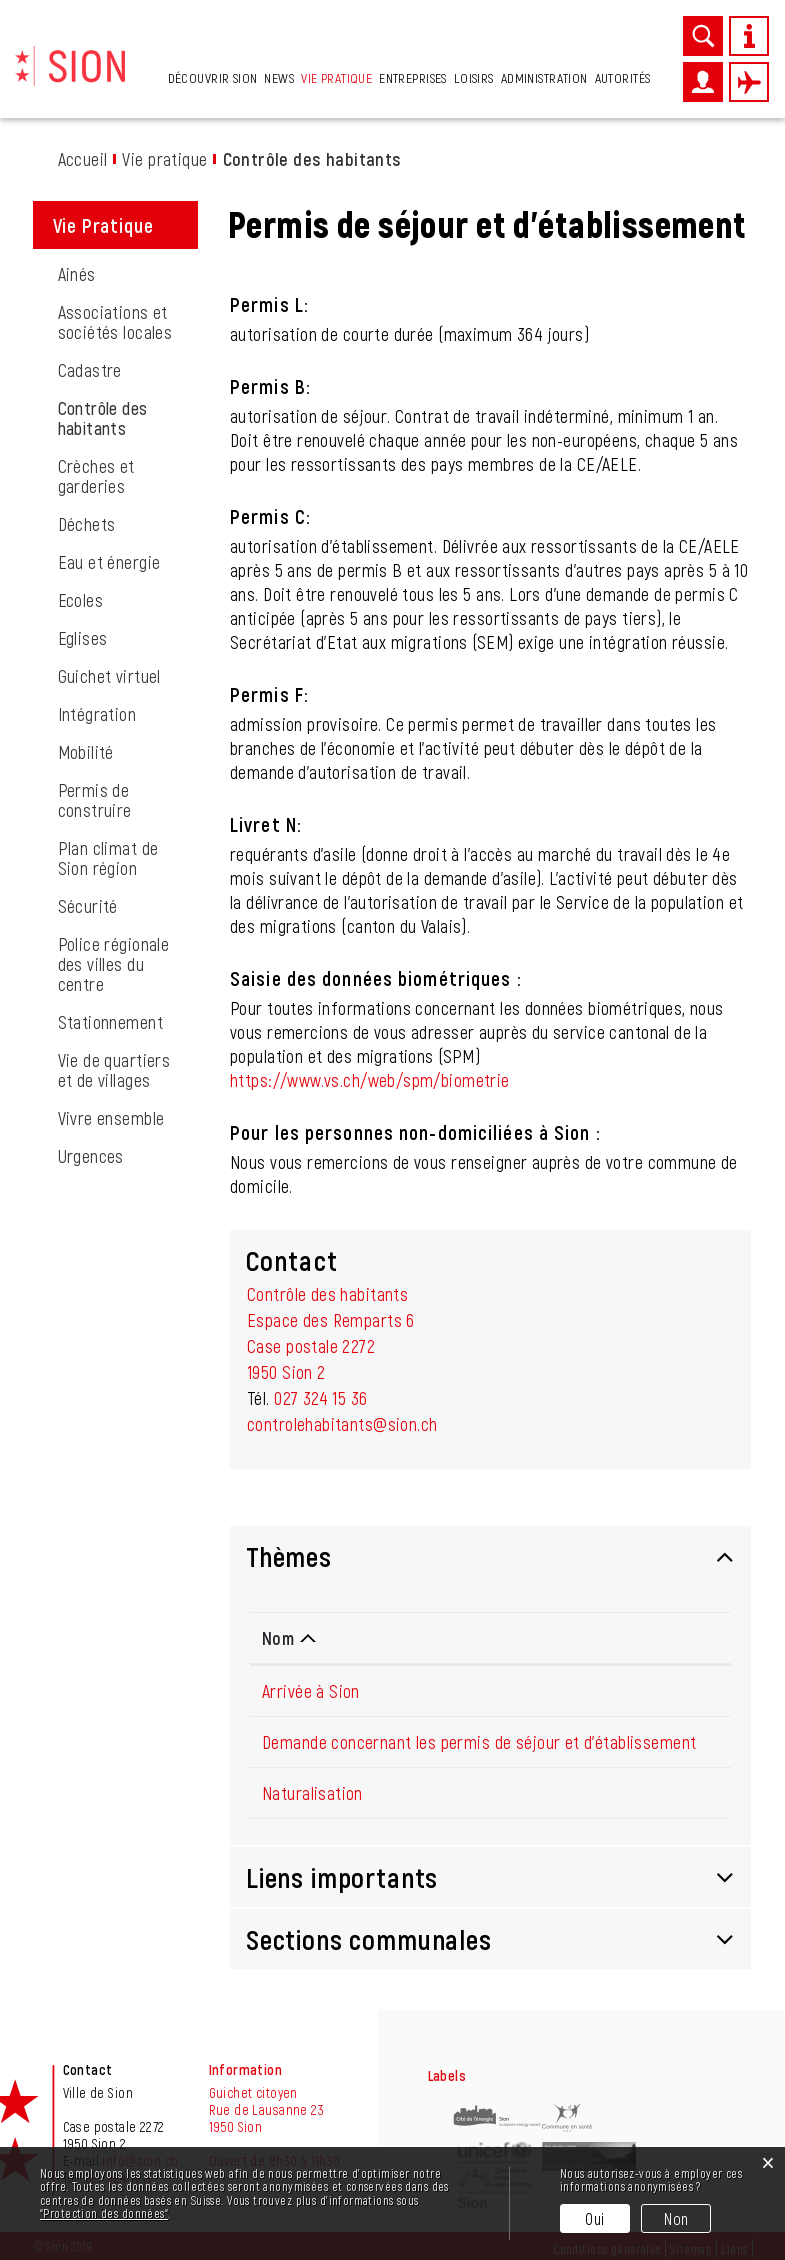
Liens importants (342, 1877)
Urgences (91, 1156)
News (279, 77)
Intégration (97, 714)
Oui (594, 2218)
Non (676, 2218)
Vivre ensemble (111, 1118)
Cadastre (90, 370)
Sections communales (369, 1939)
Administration (544, 77)
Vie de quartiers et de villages (114, 1070)
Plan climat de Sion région (108, 858)
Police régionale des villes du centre (114, 964)
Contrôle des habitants (128, 418)
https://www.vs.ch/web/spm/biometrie (370, 1080)
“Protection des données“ (104, 2213)
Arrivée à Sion (311, 1691)
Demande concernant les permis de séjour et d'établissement (479, 1742)
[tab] (490, 1556)
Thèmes (289, 1556)
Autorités (623, 77)
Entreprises (413, 77)
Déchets (87, 524)
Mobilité (86, 752)
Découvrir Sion (213, 77)
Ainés (77, 274)
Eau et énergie (109, 562)
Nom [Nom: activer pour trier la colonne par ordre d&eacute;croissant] (278, 1638)
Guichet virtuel (109, 676)
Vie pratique (336, 77)
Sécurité (88, 906)
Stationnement (110, 1022)
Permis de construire (95, 800)
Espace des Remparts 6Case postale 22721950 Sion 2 (331, 1346)
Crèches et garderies (96, 476)
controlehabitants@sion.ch (342, 1424)
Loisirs (474, 77)
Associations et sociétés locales (115, 322)
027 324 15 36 (320, 1398)
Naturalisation (312, 1793)
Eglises (83, 638)
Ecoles (81, 600)
